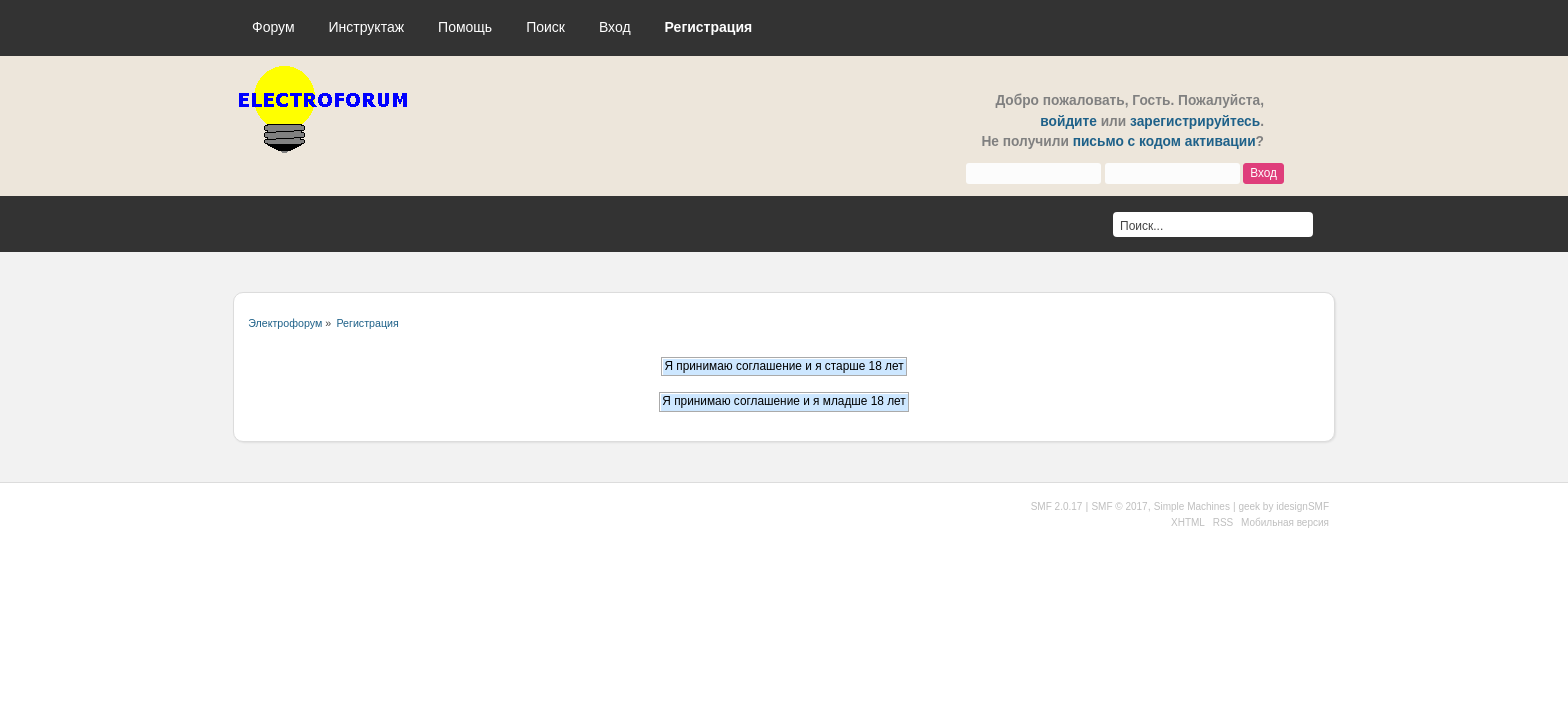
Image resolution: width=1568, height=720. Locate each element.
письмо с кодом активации (1164, 141)
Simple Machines (1192, 506)
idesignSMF (1302, 506)
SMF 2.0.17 (1057, 506)
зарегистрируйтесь (1195, 121)
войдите (1068, 121)
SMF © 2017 (1119, 506)
